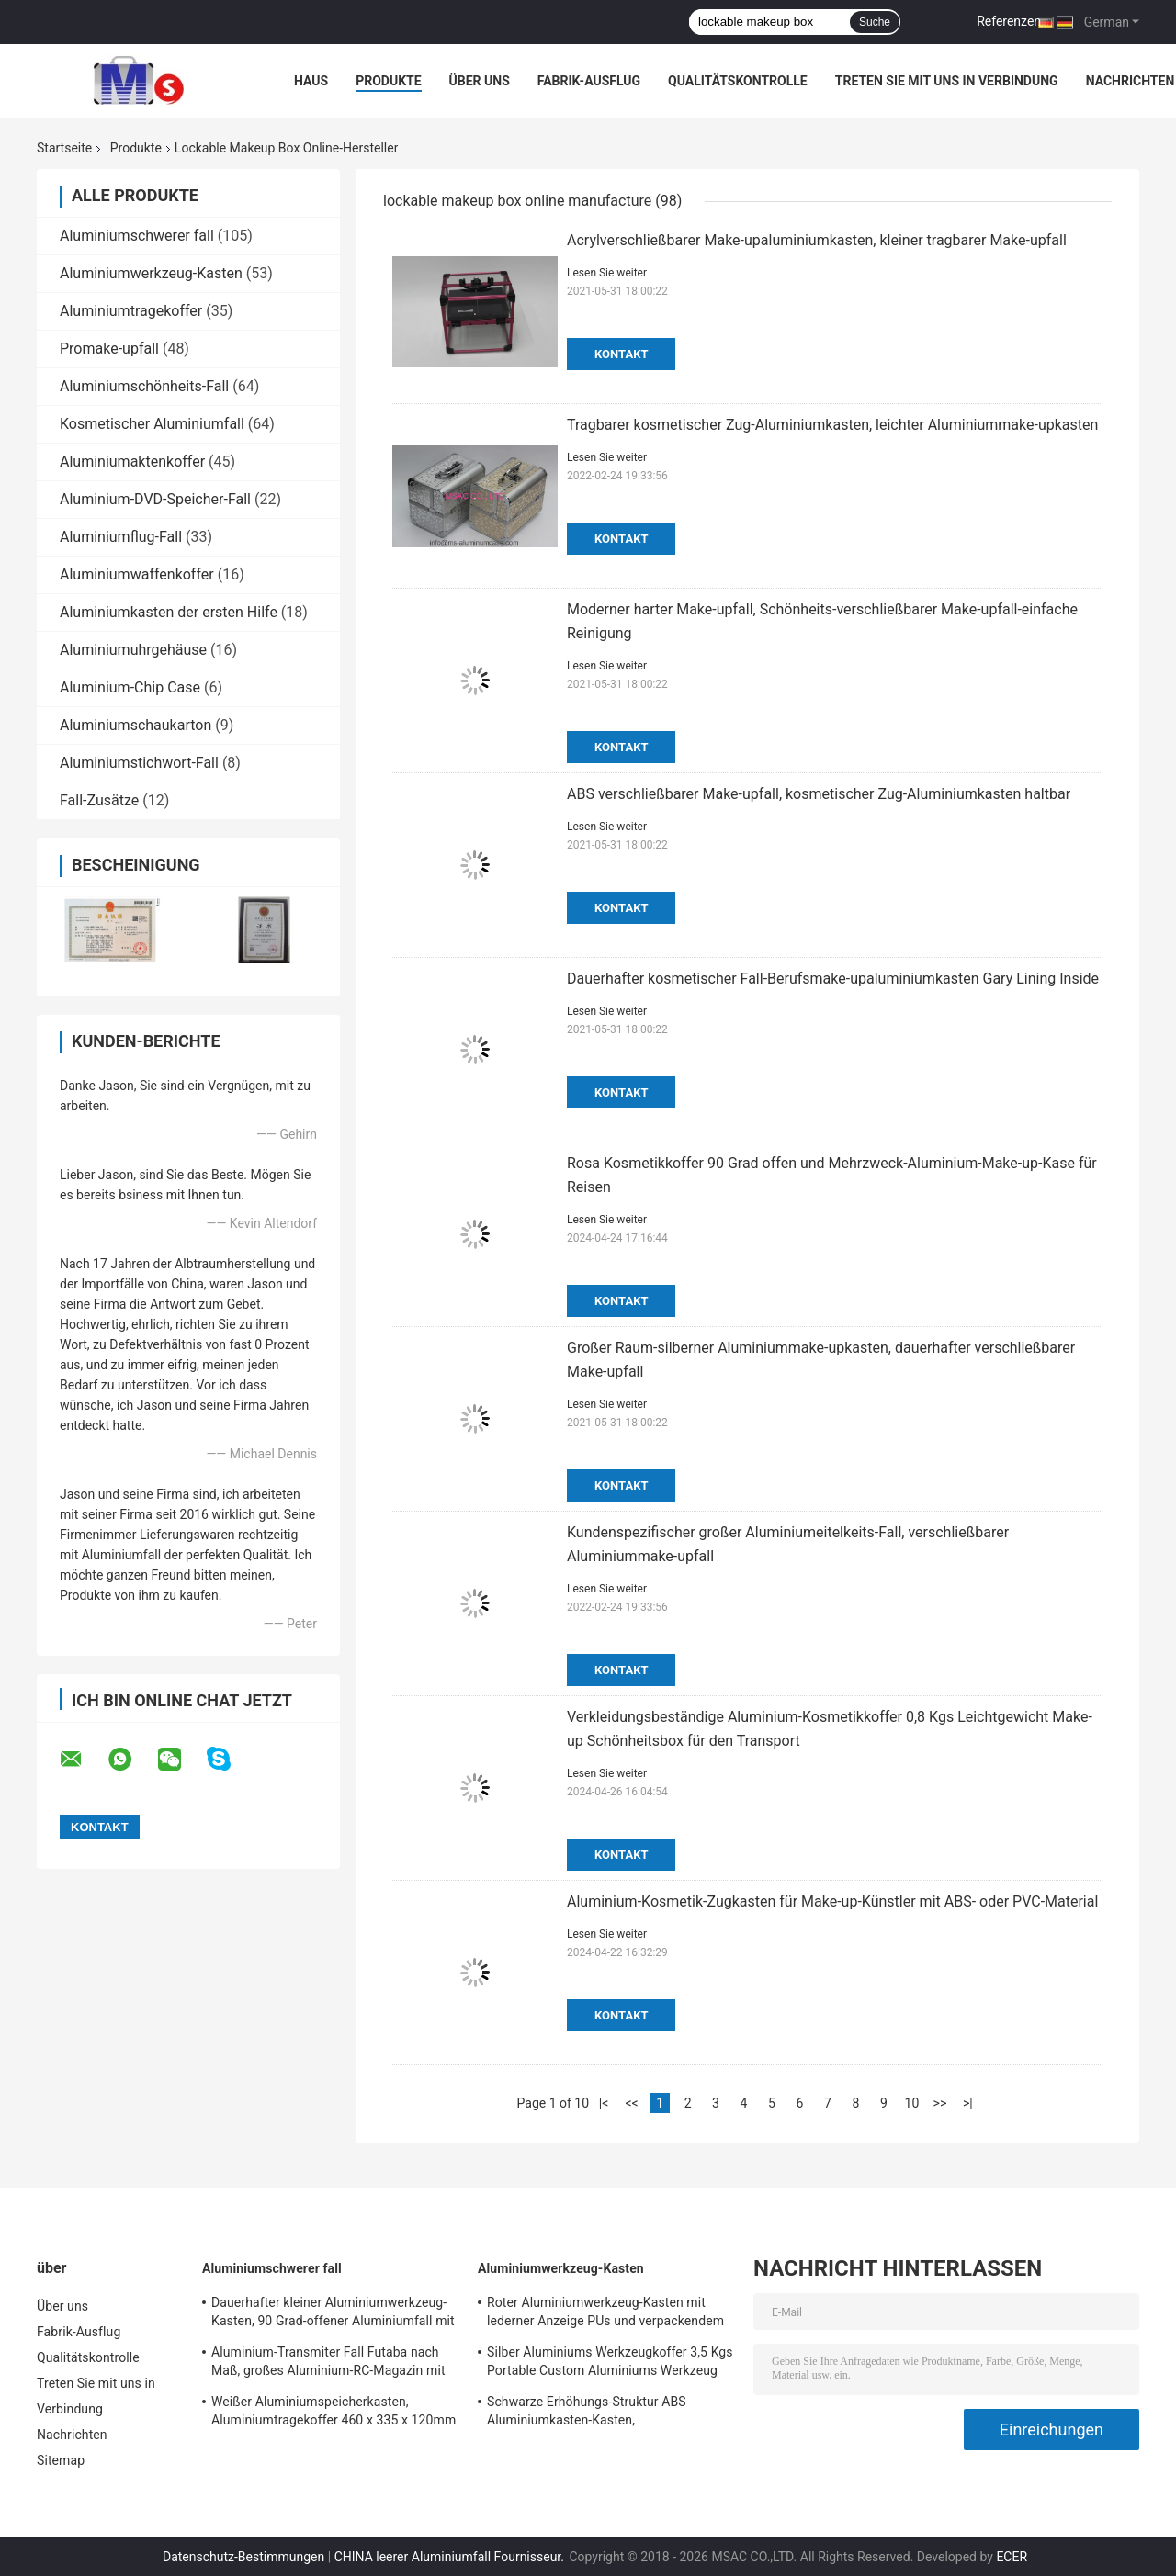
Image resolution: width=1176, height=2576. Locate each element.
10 (912, 2103)
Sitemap (61, 2460)
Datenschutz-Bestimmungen (243, 2556)
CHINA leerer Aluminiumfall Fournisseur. (451, 2556)
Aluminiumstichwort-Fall (139, 762)
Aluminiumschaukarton (135, 725)
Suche (874, 22)
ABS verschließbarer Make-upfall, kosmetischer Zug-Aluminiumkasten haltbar (818, 794)
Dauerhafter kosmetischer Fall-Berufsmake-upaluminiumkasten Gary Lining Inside (833, 978)
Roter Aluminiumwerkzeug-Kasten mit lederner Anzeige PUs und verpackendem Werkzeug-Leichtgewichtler (605, 2314)
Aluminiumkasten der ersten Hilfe (168, 612)
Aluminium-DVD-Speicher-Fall (155, 499)
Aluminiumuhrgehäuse (133, 649)
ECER (1011, 2556)
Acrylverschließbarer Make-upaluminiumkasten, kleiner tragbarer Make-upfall (817, 240)
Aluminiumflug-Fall (121, 537)
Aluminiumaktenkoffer (132, 461)
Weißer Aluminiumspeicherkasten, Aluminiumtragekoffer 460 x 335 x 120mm (333, 2410)
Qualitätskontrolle (738, 80)
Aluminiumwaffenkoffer (137, 574)
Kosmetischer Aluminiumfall (152, 424)
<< (631, 2103)
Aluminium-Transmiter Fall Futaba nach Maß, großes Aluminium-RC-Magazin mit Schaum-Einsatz (328, 2364)
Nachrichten (1130, 80)
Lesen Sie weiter (607, 272)
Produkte (388, 80)
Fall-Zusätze (99, 800)
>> (940, 2103)
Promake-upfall (109, 348)
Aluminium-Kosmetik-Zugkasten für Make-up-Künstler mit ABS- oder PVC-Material (832, 1901)
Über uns (479, 80)
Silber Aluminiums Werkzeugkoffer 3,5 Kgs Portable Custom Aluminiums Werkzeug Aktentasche (610, 2364)
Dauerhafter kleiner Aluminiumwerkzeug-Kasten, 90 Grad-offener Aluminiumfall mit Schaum (333, 2314)
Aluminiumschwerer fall (137, 235)
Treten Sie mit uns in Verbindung (946, 80)
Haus (311, 80)
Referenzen (1009, 21)
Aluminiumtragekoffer (131, 311)
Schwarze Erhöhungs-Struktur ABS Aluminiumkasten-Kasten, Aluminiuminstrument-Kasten (586, 2413)
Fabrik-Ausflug (588, 80)
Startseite (64, 148)
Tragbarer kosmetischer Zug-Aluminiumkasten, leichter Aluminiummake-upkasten (832, 424)
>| (968, 2103)
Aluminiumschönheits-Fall (144, 386)
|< (604, 2103)
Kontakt (621, 354)
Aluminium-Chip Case (130, 687)
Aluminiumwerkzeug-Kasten (151, 273)
